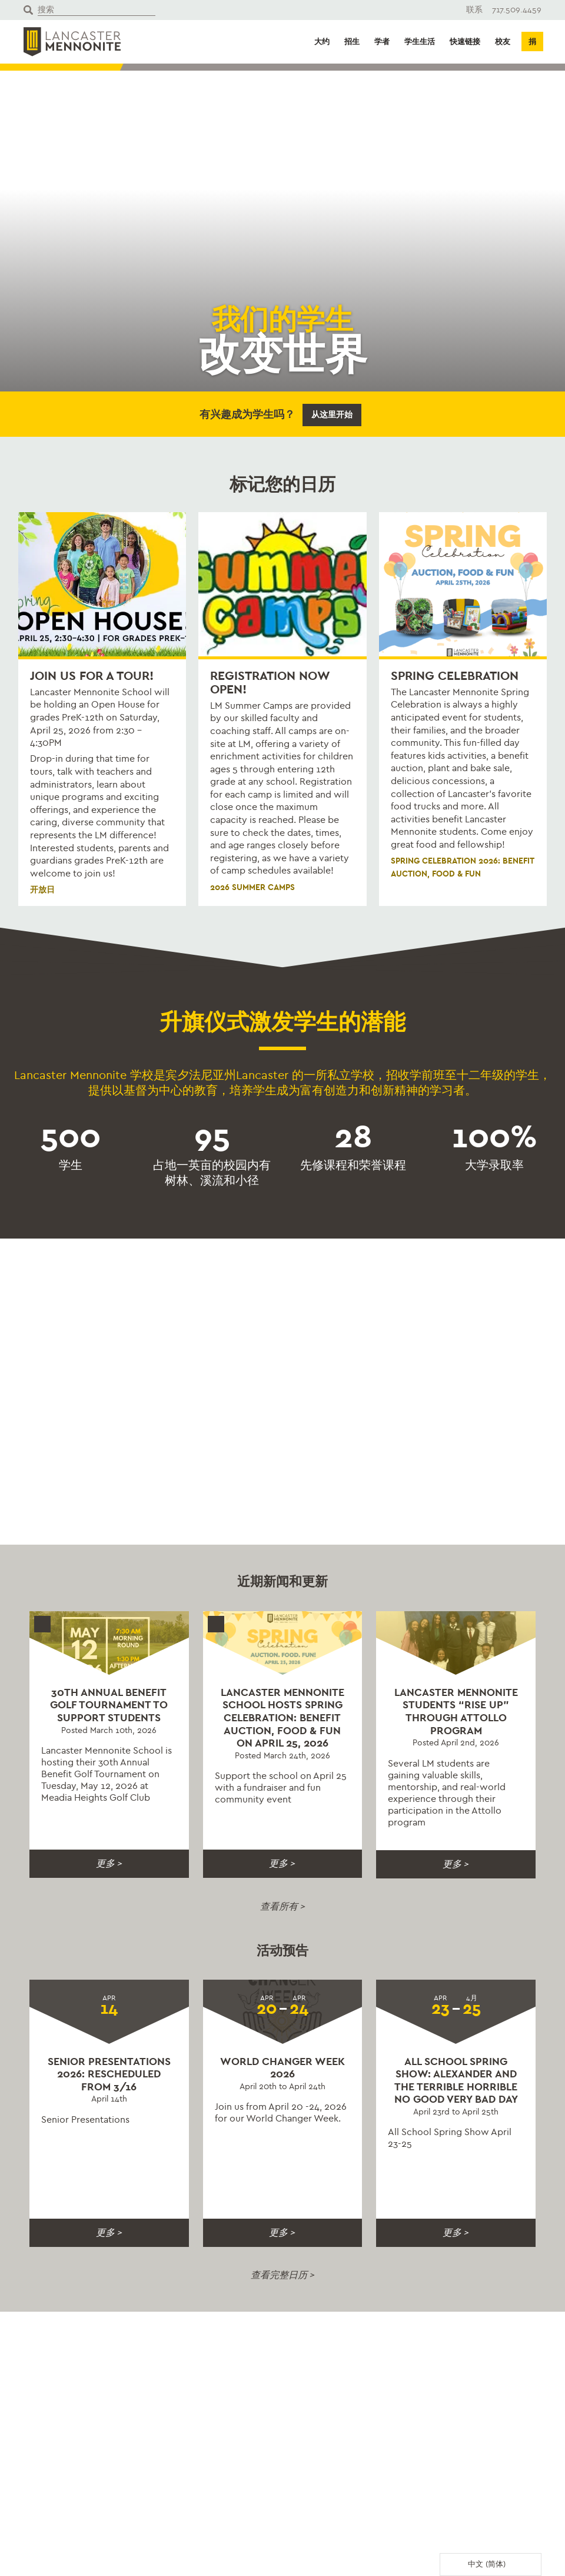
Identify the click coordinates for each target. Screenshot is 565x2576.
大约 (322, 41)
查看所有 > (282, 1906)
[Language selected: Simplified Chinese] (490, 2564)
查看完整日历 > (283, 2274)
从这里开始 (332, 415)
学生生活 (419, 41)
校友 (502, 41)
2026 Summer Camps (252, 887)
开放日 (42, 890)
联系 (474, 10)
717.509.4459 (516, 10)
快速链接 (465, 41)
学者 (382, 41)
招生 (352, 41)
